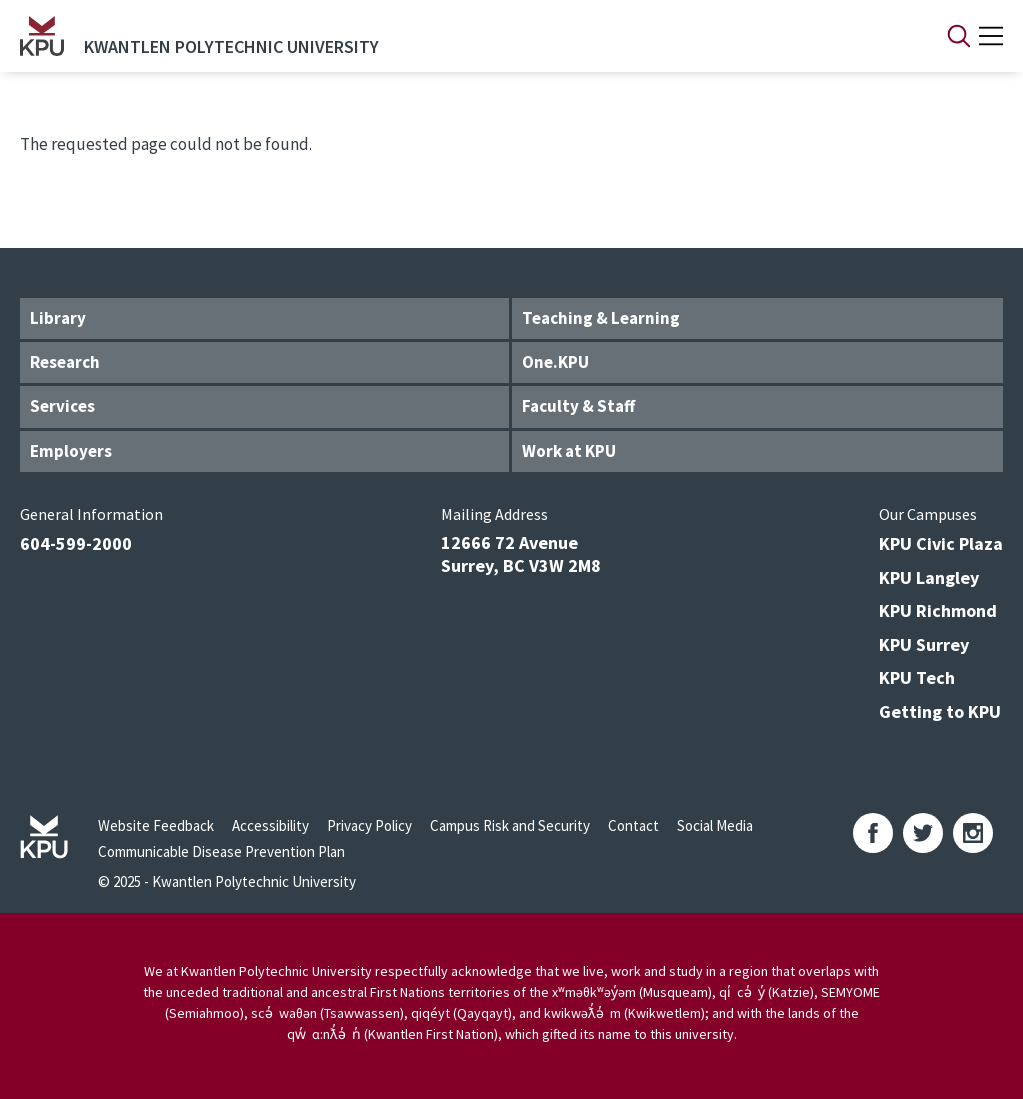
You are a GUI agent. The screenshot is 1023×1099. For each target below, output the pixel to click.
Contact (633, 825)
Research (65, 362)
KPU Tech (917, 677)
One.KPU (555, 362)
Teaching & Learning (601, 318)
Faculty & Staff (578, 406)
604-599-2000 (76, 543)
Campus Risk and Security (510, 825)
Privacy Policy (369, 825)
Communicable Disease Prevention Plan (221, 851)
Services (62, 406)
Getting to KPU (940, 711)
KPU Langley (929, 577)
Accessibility (270, 825)
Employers (71, 451)
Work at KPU (569, 451)
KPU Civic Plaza (941, 543)
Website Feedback (156, 825)
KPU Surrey (924, 644)
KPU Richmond (938, 610)
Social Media (715, 825)
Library (58, 318)
